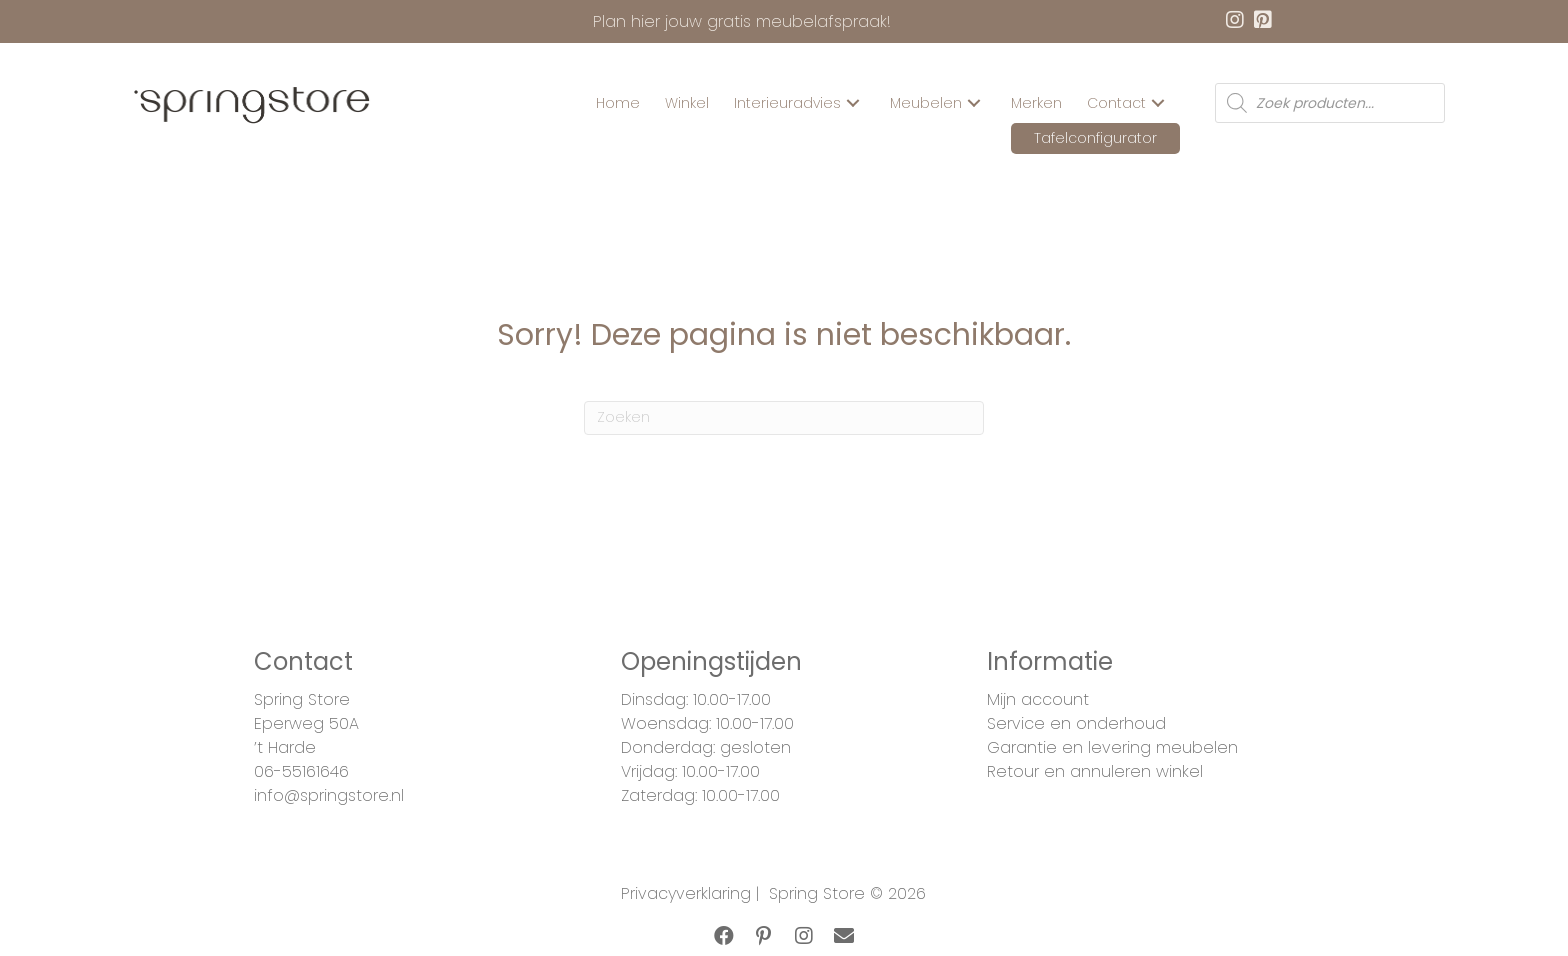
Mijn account (1038, 699)
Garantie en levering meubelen (1112, 747)
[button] (853, 103)
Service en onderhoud (1076, 723)
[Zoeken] (784, 418)
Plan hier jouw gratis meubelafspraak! (742, 21)
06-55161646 (301, 771)
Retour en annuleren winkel (1095, 771)
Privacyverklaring (686, 893)
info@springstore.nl (329, 795)
